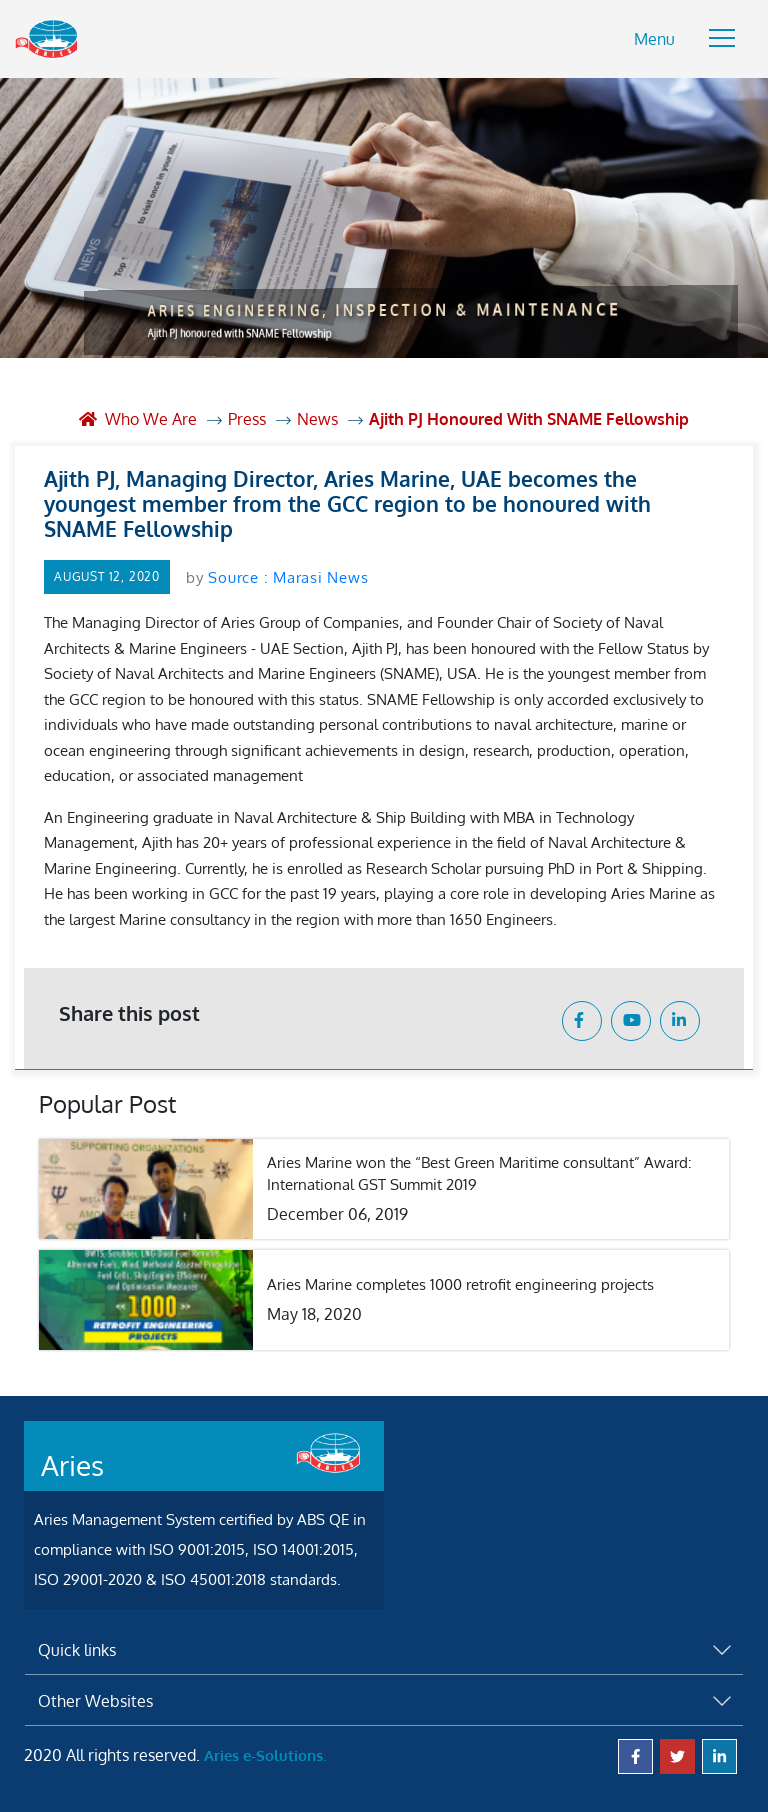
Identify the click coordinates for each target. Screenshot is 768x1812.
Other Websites (95, 1701)
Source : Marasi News (288, 577)
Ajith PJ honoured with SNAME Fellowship (529, 419)
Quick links (77, 1650)
